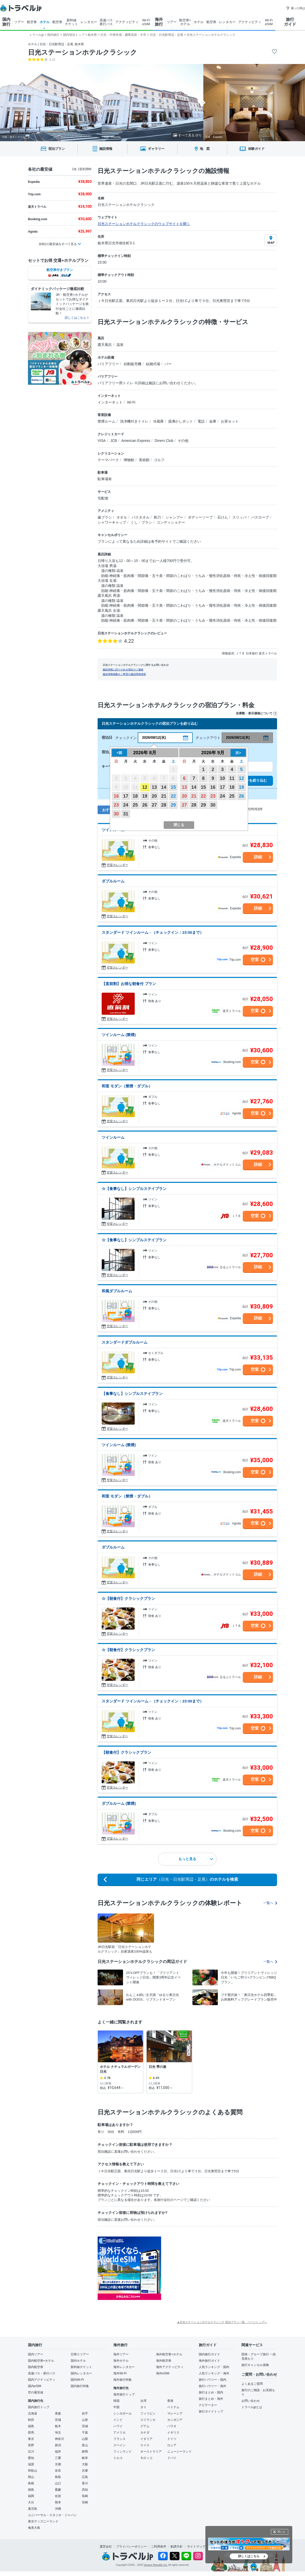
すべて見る (187, 135)
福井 (58, 2451)
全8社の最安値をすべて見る (58, 244)
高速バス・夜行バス (41, 2373)
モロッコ (146, 2458)
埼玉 (58, 2432)
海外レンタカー (124, 2367)
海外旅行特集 (122, 2379)
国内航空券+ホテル (41, 2360)
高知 (85, 2489)
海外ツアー (121, 2354)
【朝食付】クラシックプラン (126, 1752)
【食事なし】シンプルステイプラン (132, 1393)
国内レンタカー (81, 2373)
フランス (119, 2439)
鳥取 (58, 2477)
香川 (85, 2483)
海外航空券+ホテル (169, 2354)
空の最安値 (35, 2392)
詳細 (258, 857)
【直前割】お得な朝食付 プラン (129, 983)
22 (173, 796)
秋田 (31, 2420)
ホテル (45, 22)
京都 (58, 2464)
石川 (31, 2451)
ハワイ (118, 2426)
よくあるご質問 (252, 2384)
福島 (31, 2426)
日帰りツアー (80, 2354)
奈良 (58, 2470)
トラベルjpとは (251, 2407)
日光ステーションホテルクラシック (82, 52)
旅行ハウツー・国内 (212, 2379)
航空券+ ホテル (185, 22)
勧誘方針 (177, 2546)
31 (125, 813)
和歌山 (32, 2470)
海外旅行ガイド (209, 2360)
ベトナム (173, 2407)
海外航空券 (163, 2360)
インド (118, 2420)
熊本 (58, 2502)
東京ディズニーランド (43, 2521)
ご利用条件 (158, 2546)
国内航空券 (35, 2367)
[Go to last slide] (101, 103)
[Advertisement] (212, 2268)
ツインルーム (113, 1137)
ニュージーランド (179, 2451)
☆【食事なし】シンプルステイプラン (134, 1188)
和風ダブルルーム (117, 1291)
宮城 (58, 2420)
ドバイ (171, 2458)
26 (144, 805)
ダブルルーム (113, 881)
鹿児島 (32, 2508)
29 (173, 805)
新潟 (58, 2445)
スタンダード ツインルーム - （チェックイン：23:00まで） (153, 932)
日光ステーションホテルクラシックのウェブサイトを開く (144, 224)
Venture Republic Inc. (156, 2565)
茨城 (85, 2426)
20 (154, 796)
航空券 (32, 22)
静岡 (85, 2451)
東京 (31, 2439)
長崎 (85, 2496)
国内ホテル (78, 2360)
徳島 (31, 2489)
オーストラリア (151, 2451)
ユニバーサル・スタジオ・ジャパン (52, 2515)
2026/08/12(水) (154, 737)
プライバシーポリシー (131, 2546)
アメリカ (119, 2432)
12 (144, 787)
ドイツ (171, 2439)
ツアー (19, 22)
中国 (116, 2407)
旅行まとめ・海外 (211, 2399)
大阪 (85, 2464)
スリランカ (148, 2420)
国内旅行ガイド (209, 2354)
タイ (143, 2407)
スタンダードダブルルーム (124, 1342)
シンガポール (122, 2413)
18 (135, 796)
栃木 (58, 2426)
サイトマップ (196, 2546)
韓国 (116, 2401)
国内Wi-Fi (77, 2379)
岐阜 (85, 2458)
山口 (58, 2483)
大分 (31, 2502)
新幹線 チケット (71, 22)
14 (163, 787)
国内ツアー (35, 2354)
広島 (85, 2477)
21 (163, 796)
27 (154, 805)
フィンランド (122, 2451)
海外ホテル (121, 2360)
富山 (85, 2445)
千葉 (85, 2432)
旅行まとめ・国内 (211, 2392)
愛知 (31, 2458)
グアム (144, 2426)
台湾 (143, 2401)
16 (116, 796)
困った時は (295, 8)
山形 (85, 2420)
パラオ (171, 2426)
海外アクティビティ (170, 2367)
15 (173, 787)
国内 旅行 (6, 21)
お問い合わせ (250, 2401)
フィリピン (148, 2413)
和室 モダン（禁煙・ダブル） (127, 1086)
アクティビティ (127, 22)
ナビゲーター (208, 2405)
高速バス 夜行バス (106, 22)
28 (163, 805)
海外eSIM (162, 2373)
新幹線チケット (81, 2367)
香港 (170, 2401)
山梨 (85, 2439)
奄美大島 (34, 2528)
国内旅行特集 (80, 2386)
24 (125, 805)
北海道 (32, 2413)
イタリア (146, 2439)
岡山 (31, 2477)
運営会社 (106, 2546)
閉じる (281, 2531)
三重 (58, 2458)
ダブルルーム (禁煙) (119, 1803)
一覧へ (270, 1903)
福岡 (31, 2496)
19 (144, 796)
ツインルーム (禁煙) (119, 1035)
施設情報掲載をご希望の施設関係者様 (124, 674)
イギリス (173, 2432)
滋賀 (31, 2464)
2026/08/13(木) (238, 737)
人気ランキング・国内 (214, 2367)
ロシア (171, 2445)
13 (154, 787)
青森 (58, 2413)
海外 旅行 (159, 21)
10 (222, 778)
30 (116, 813)
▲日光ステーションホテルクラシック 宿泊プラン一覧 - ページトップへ (222, 2322)
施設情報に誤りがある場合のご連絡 (123, 669)
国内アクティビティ (41, 2379)
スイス (144, 2445)
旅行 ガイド (290, 21)
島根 (31, 2483)
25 (135, 805)
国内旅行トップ (38, 2407)
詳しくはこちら (249, 2556)
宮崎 (85, 2502)
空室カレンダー (117, 865)
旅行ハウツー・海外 (212, 2386)
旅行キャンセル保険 (255, 2365)
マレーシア (174, 2413)
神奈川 (59, 2439)
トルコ (118, 2458)
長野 (31, 2445)
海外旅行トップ (124, 2394)
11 (231, 778)
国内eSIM (34, 2386)
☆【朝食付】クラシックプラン (128, 1598)
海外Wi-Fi (120, 2373)
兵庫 (85, 2470)
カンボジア (174, 2420)
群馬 (31, 2432)
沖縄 (58, 2508)
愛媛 (58, 2489)
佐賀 (58, 2496)
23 (116, 805)
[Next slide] (203, 103)
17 (125, 796)
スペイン (119, 2445)
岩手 (85, 2413)
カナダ (144, 2432)
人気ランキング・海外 (214, 2373)
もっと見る (195, 1859)
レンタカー (89, 22)
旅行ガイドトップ (211, 2411)
